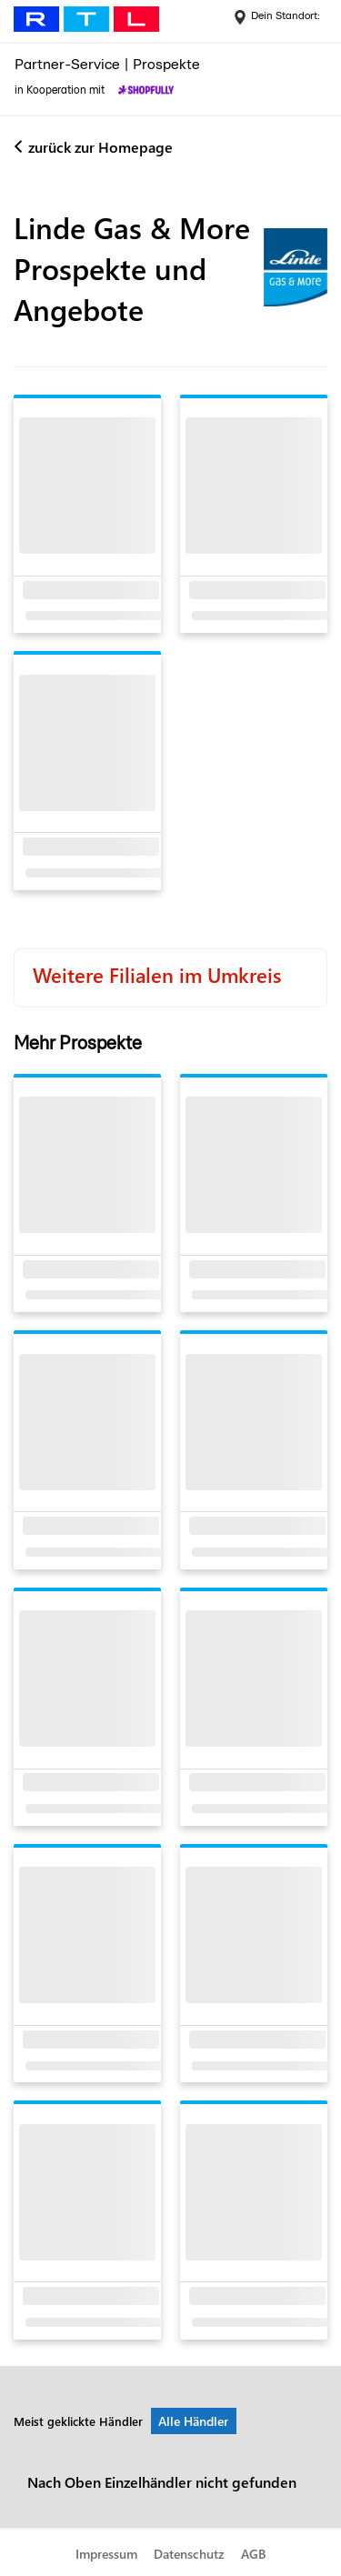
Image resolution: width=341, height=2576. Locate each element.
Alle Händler (193, 2421)
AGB (253, 2553)
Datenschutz (189, 2553)
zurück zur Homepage (100, 146)
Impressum (106, 2553)
